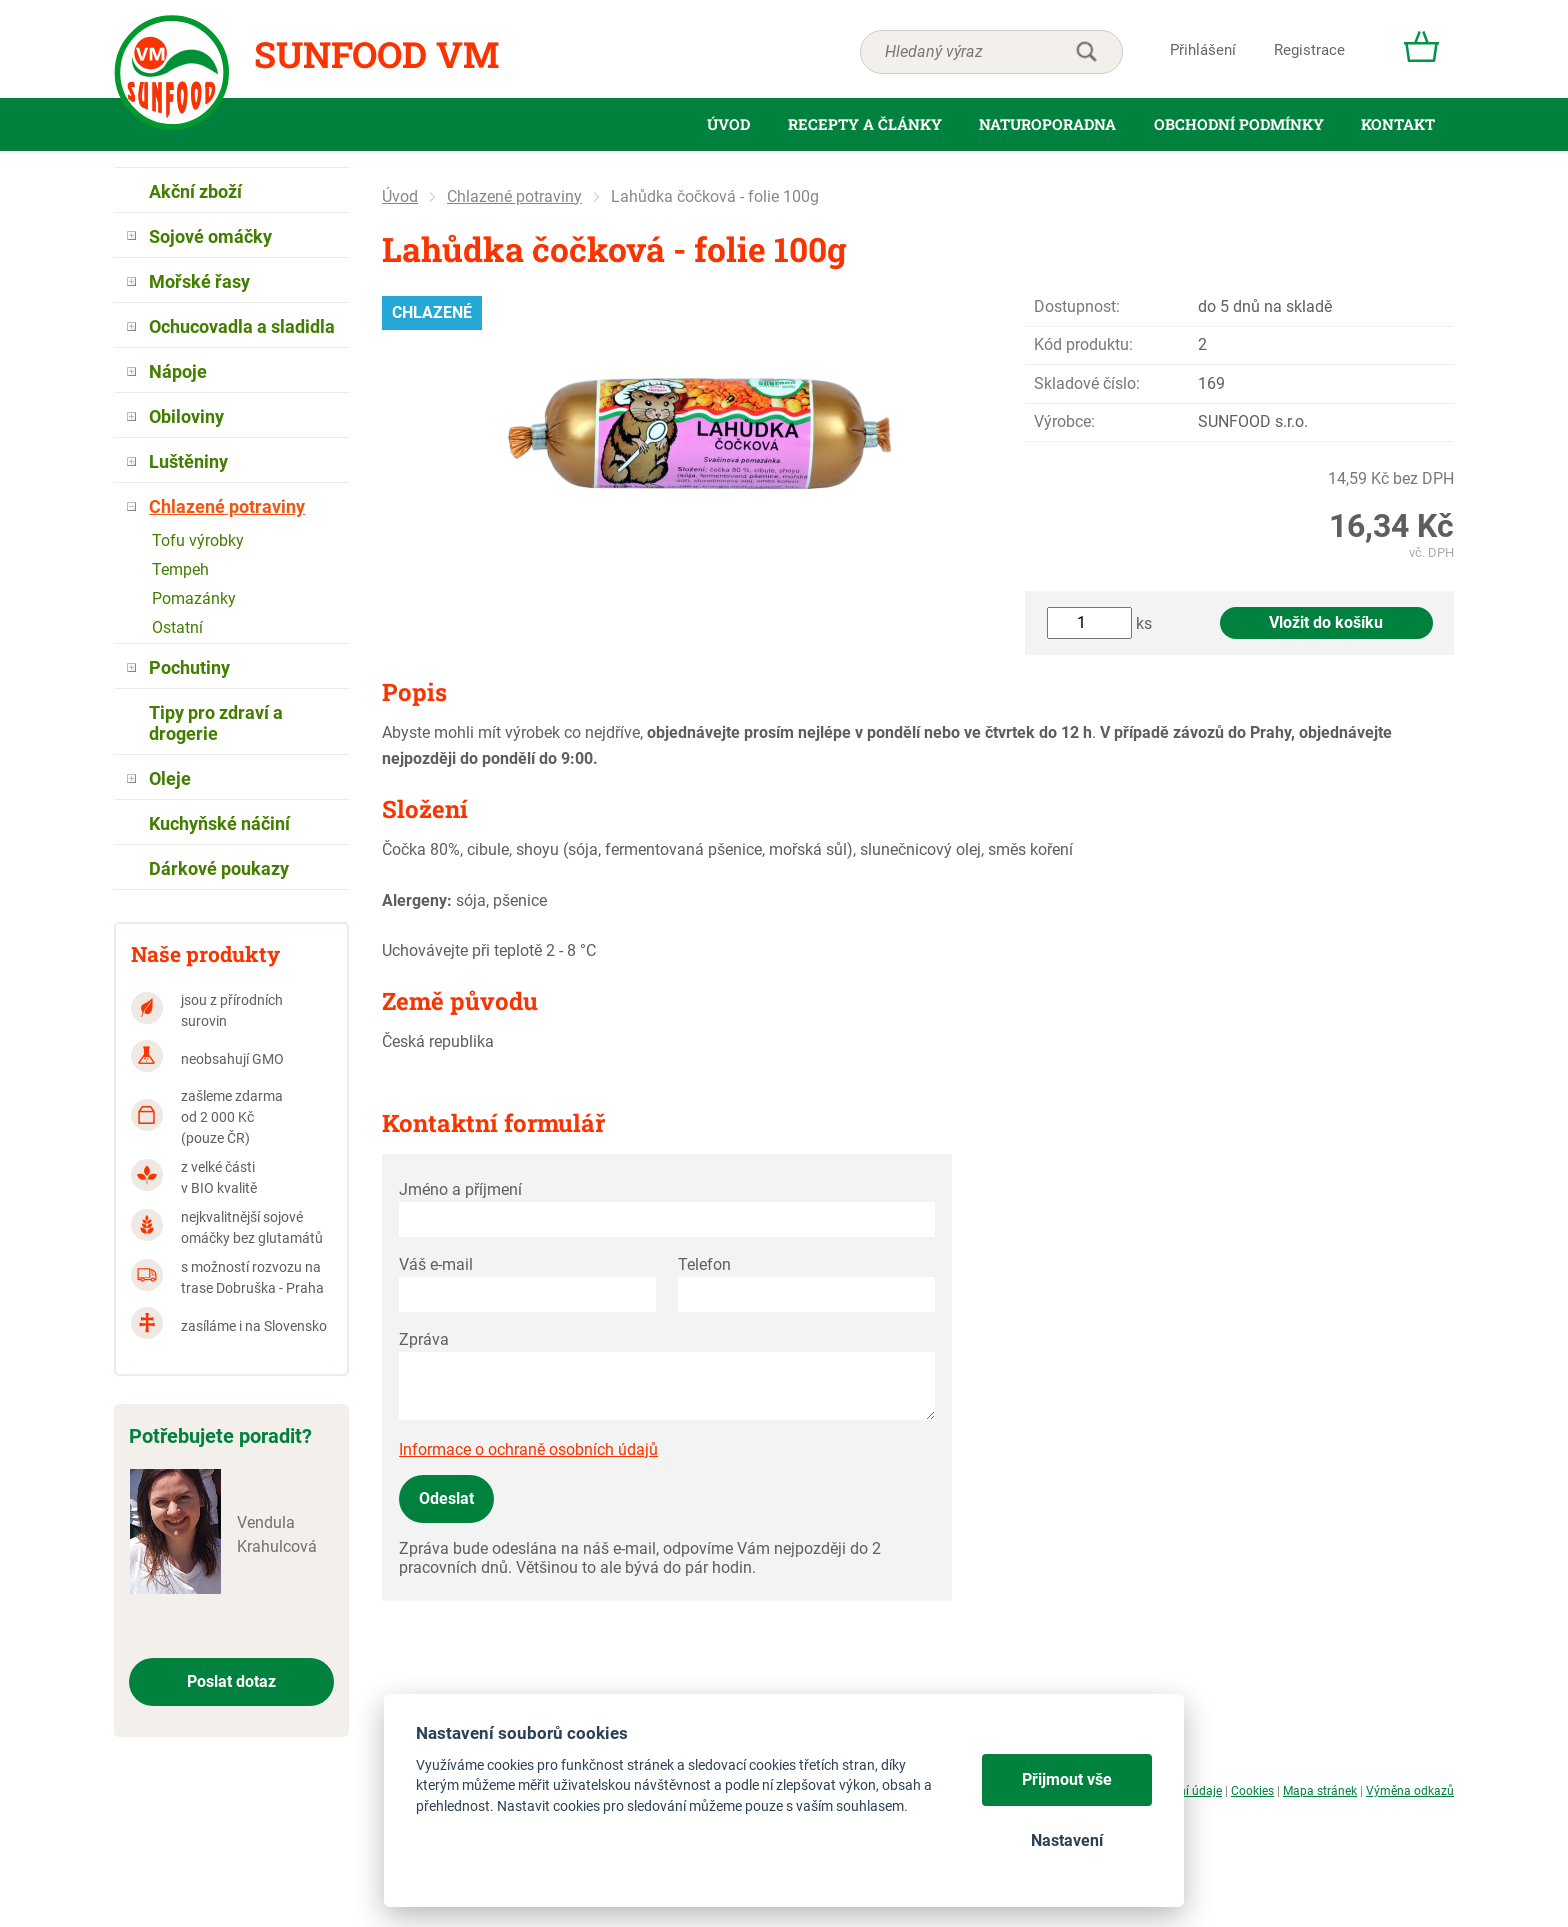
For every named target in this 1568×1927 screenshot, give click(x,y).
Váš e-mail (436, 1264)
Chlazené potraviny (514, 196)
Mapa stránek (1320, 1791)
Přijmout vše (1067, 1779)
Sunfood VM (376, 54)
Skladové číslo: (1087, 383)
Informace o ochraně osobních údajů (528, 1449)
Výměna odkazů (1410, 1791)
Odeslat (446, 1498)
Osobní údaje (1186, 1791)
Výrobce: (1064, 421)
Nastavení (1067, 1840)
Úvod (400, 196)
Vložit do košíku (1326, 622)
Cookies (1252, 1791)
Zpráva (424, 1339)
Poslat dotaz (231, 1681)
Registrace (1309, 50)
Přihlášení (1203, 50)
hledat (1086, 52)
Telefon (704, 1264)
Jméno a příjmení (460, 1189)
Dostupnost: (1077, 306)
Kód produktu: (1083, 344)
